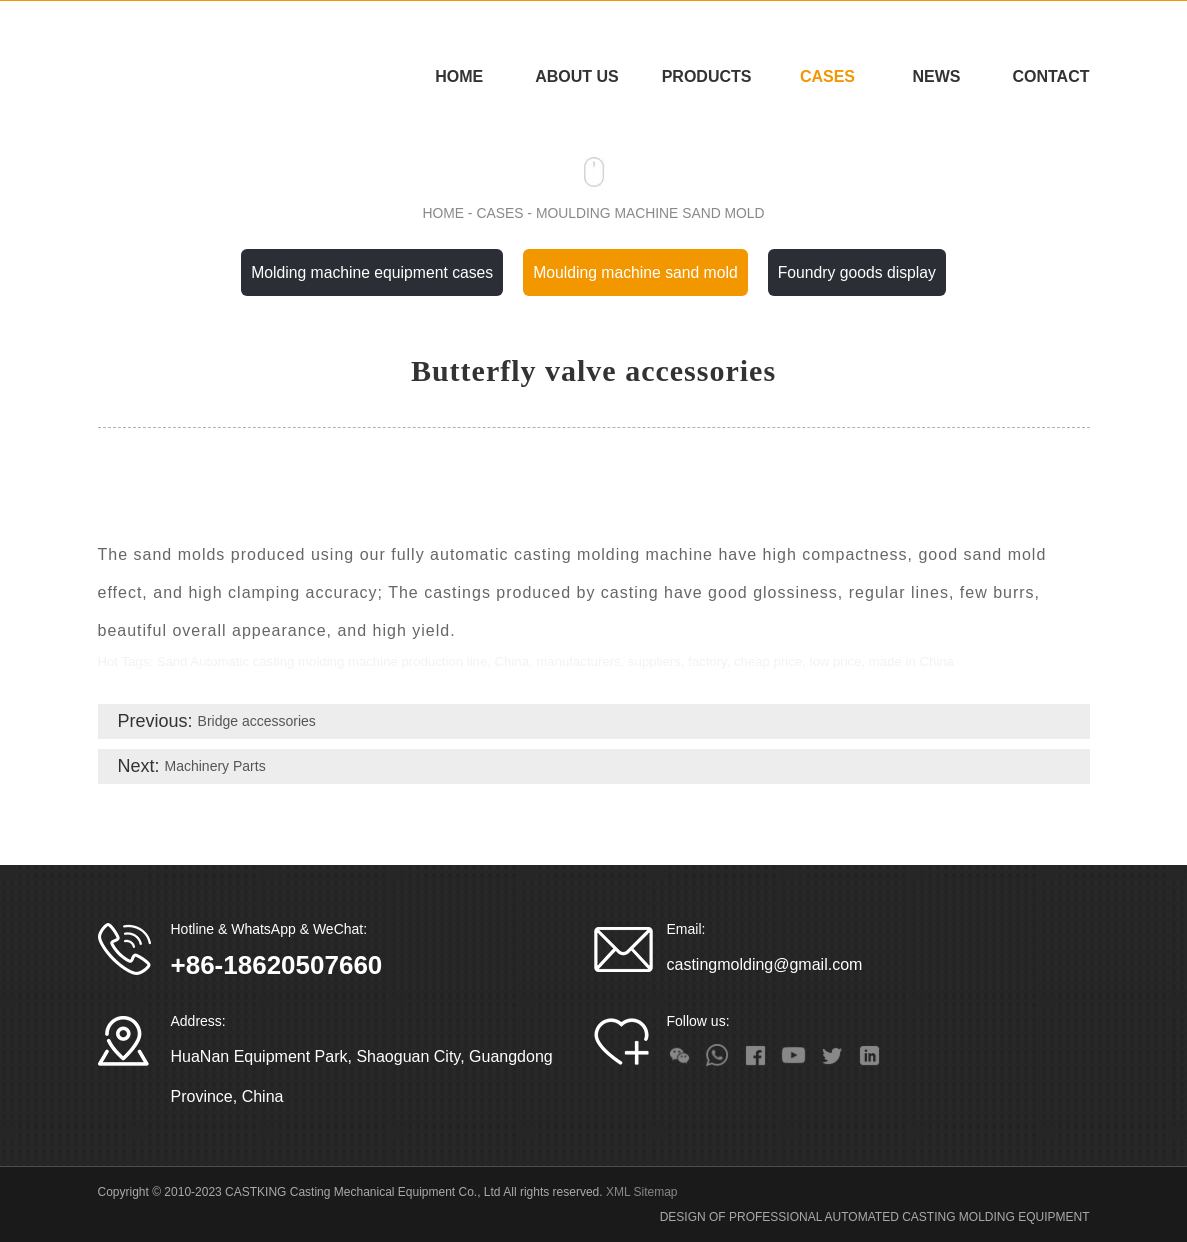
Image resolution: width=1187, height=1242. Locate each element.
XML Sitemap (642, 1193)
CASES (827, 76)
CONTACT (1050, 76)
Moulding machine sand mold (650, 213)
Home (459, 76)
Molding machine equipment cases (369, 272)
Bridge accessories (257, 722)
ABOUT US (577, 76)
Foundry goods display (860, 272)
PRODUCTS (707, 76)
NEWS (936, 76)
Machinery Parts (215, 767)
